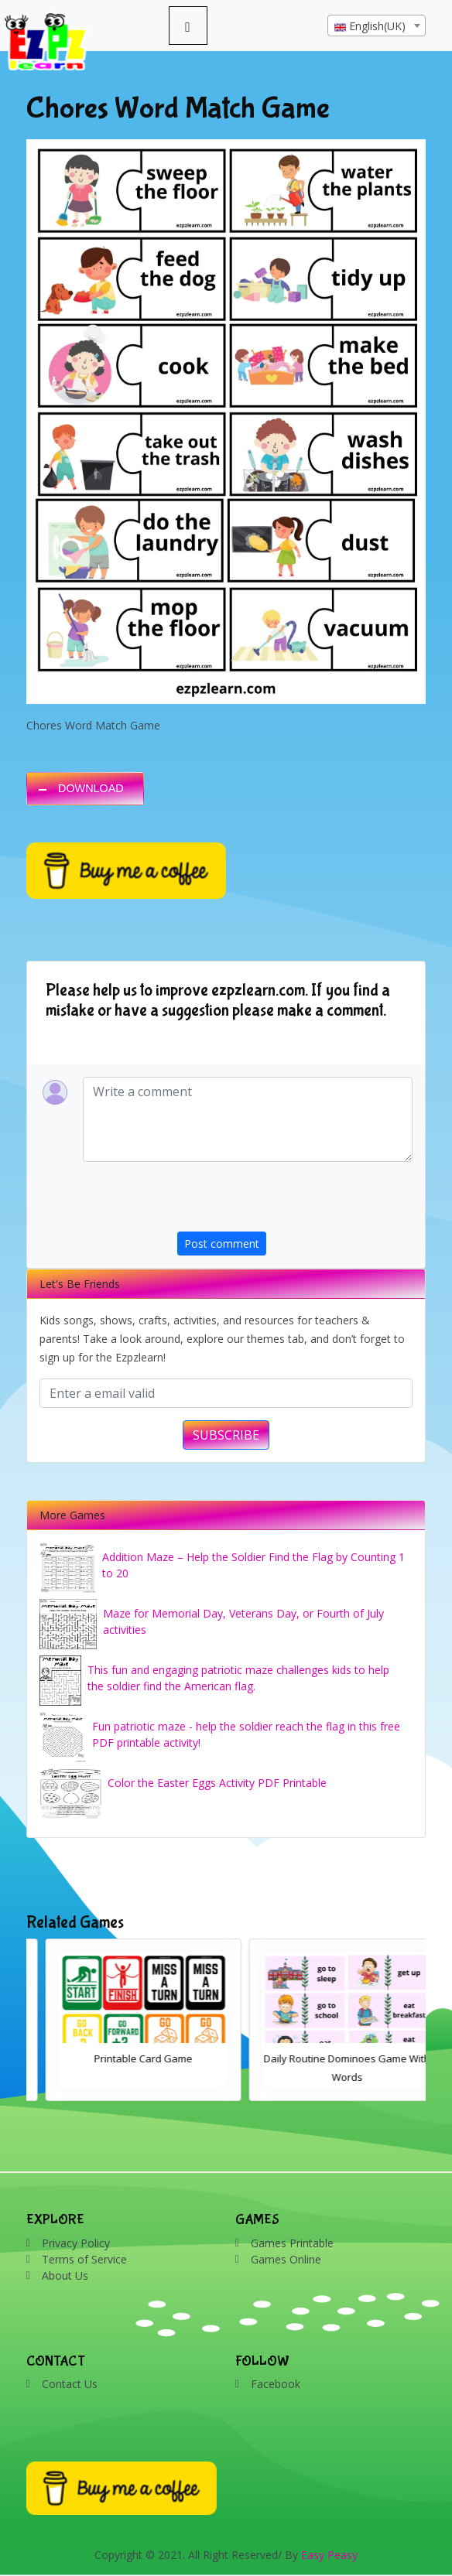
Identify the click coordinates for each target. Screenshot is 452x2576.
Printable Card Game (328, 2058)
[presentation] (295, 1201)
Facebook (275, 2383)
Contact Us (70, 2383)
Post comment (221, 1243)
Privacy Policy (76, 2243)
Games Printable (292, 2243)
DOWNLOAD (91, 788)
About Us (65, 2275)
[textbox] (376, 26)
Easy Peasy (329, 2554)
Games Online (286, 2259)
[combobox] (376, 25)
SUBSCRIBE (226, 1434)
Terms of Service (84, 2259)
